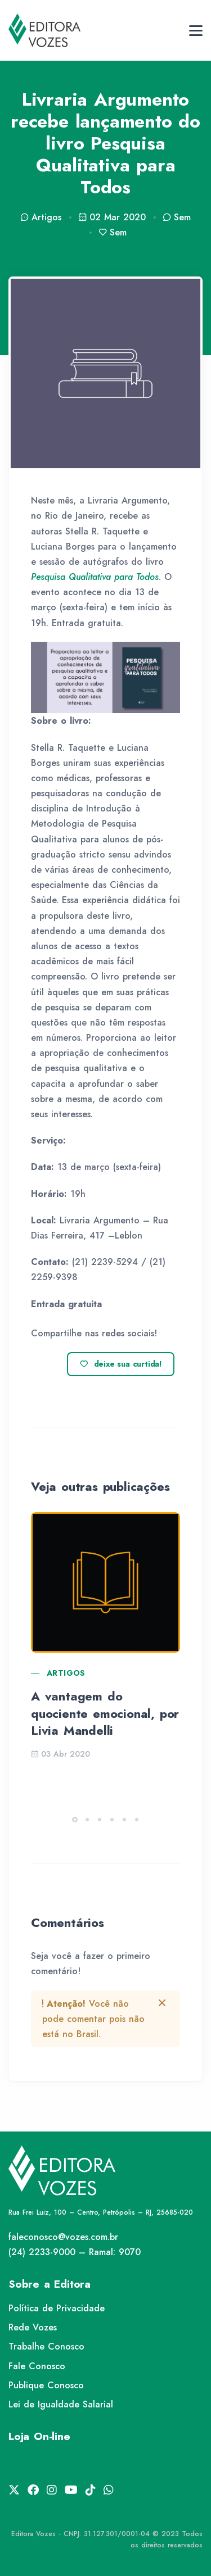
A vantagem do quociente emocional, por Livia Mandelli (105, 1713)
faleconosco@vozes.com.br (63, 2236)
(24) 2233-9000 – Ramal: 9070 (74, 2252)
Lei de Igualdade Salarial (60, 2404)
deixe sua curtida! (120, 1364)
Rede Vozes (32, 2327)
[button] (75, 1819)
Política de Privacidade (56, 2308)
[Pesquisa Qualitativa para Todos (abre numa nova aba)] (95, 576)
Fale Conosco (36, 2366)
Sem (177, 217)
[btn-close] (162, 2002)
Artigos (66, 1673)
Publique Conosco (46, 2385)
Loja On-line (39, 2436)
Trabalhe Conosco (46, 2346)
